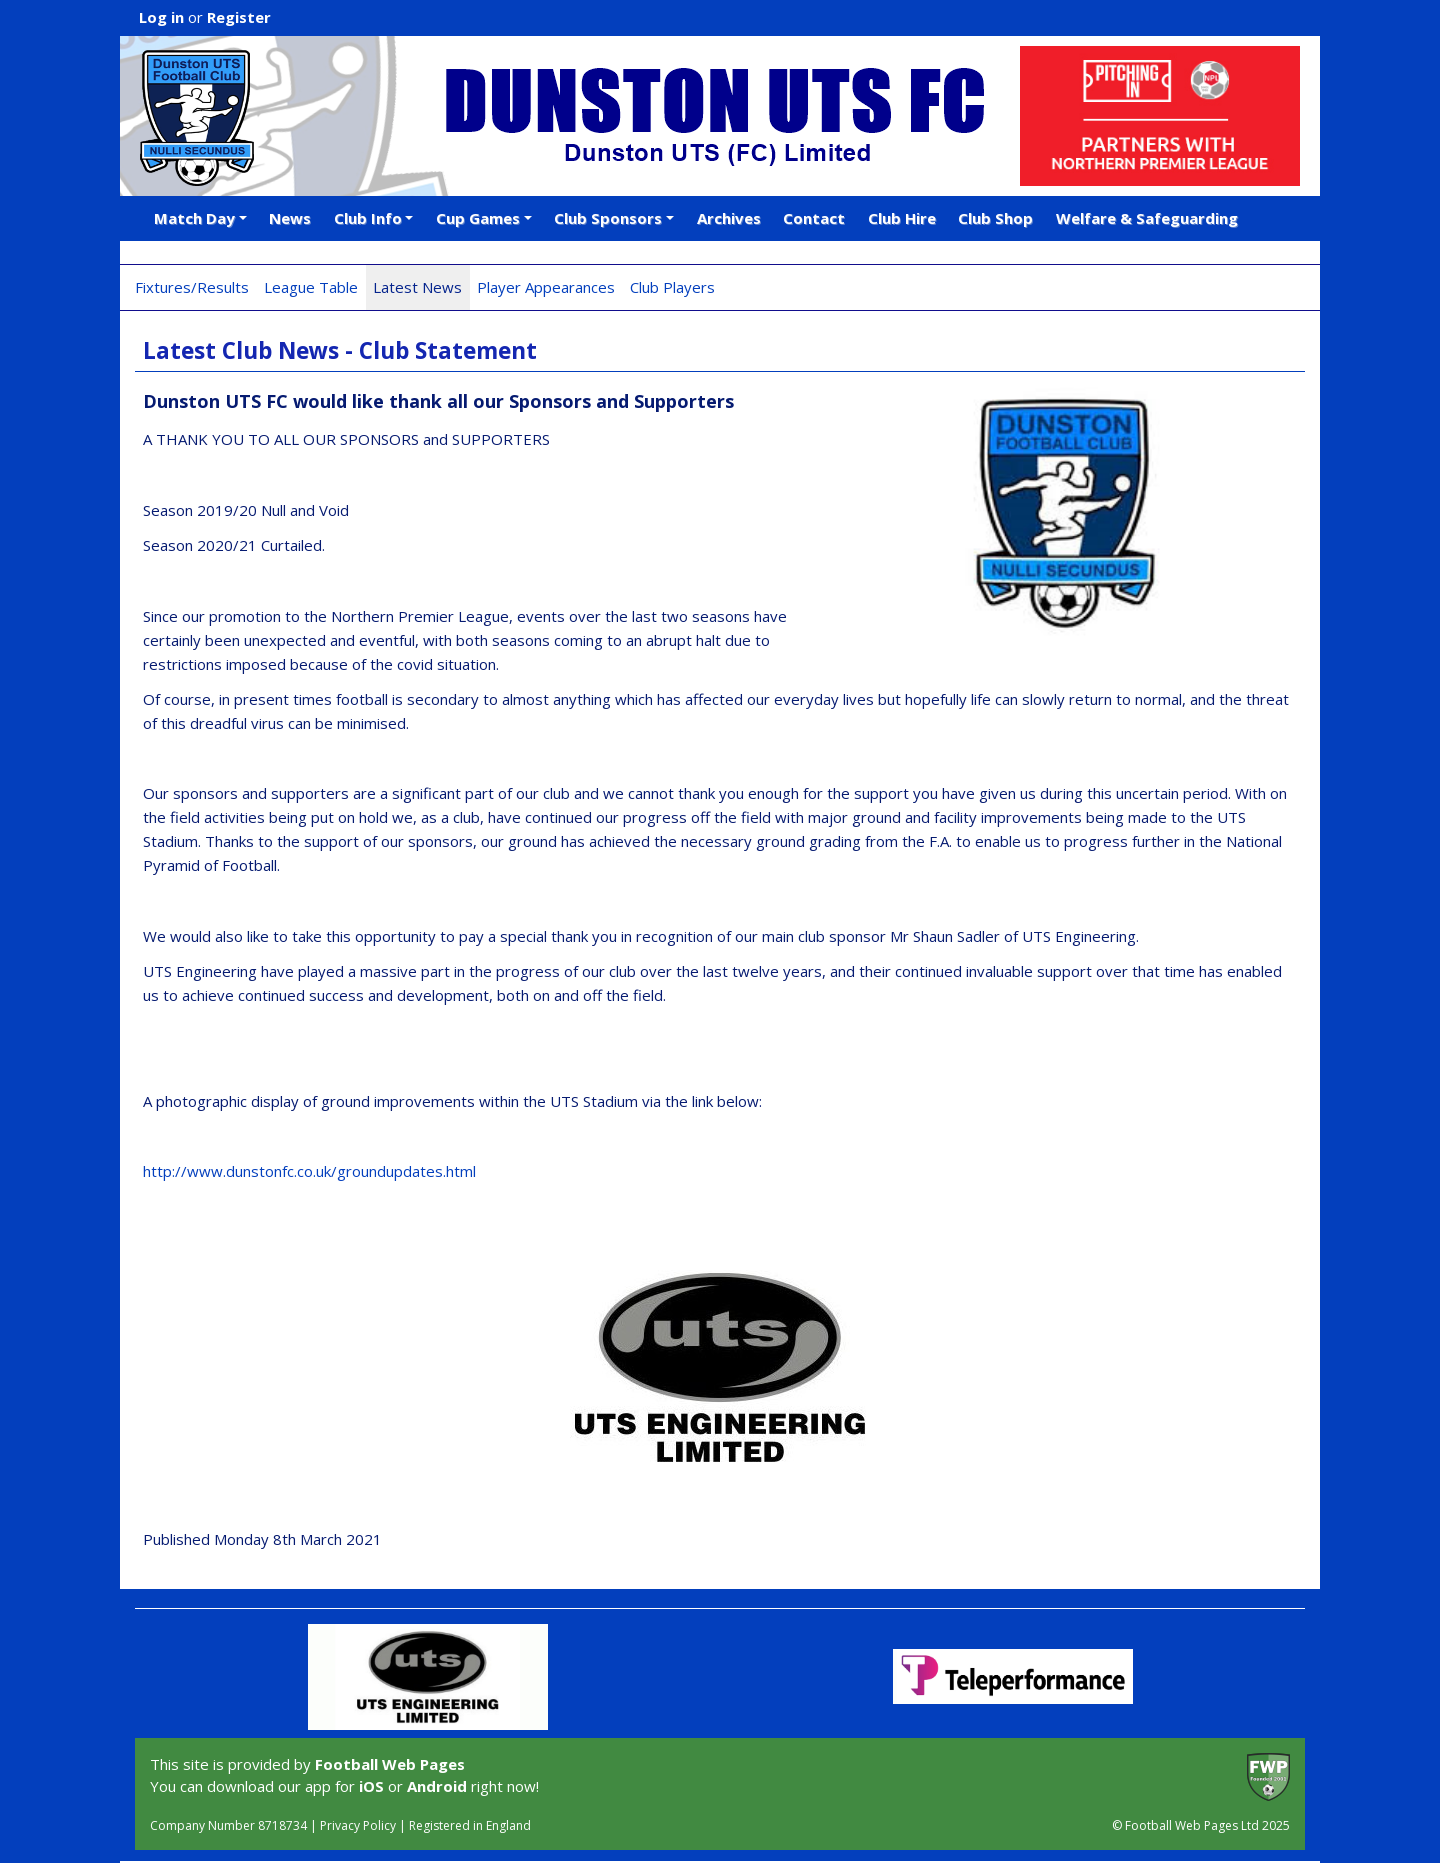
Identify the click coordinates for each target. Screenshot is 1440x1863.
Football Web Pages (390, 1764)
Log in (161, 17)
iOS (371, 1786)
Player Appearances (546, 287)
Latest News (417, 287)
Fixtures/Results (192, 287)
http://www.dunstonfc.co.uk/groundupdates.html (309, 1171)
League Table (311, 287)
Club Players (672, 287)
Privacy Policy (358, 1825)
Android (437, 1786)
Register (239, 17)
